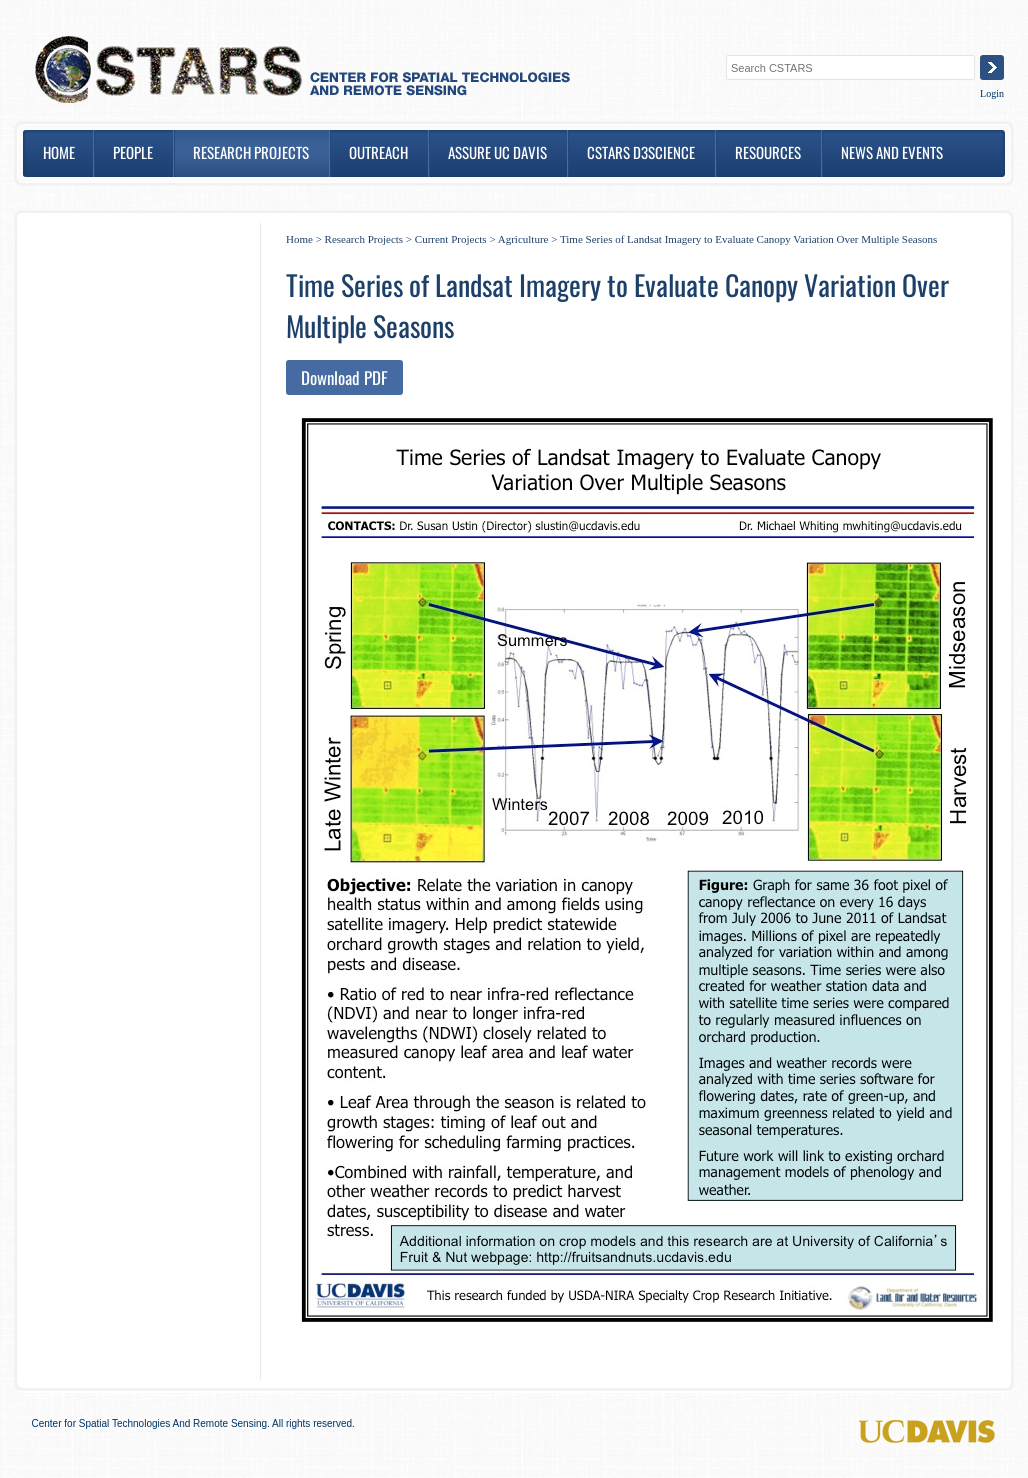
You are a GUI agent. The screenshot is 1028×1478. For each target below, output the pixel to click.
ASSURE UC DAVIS (497, 152)
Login (992, 93)
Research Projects (251, 152)
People (133, 152)
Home (59, 152)
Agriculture (523, 239)
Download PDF (344, 377)
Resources (768, 152)
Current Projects (451, 239)
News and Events (892, 152)
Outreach (378, 152)
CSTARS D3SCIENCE (641, 152)
